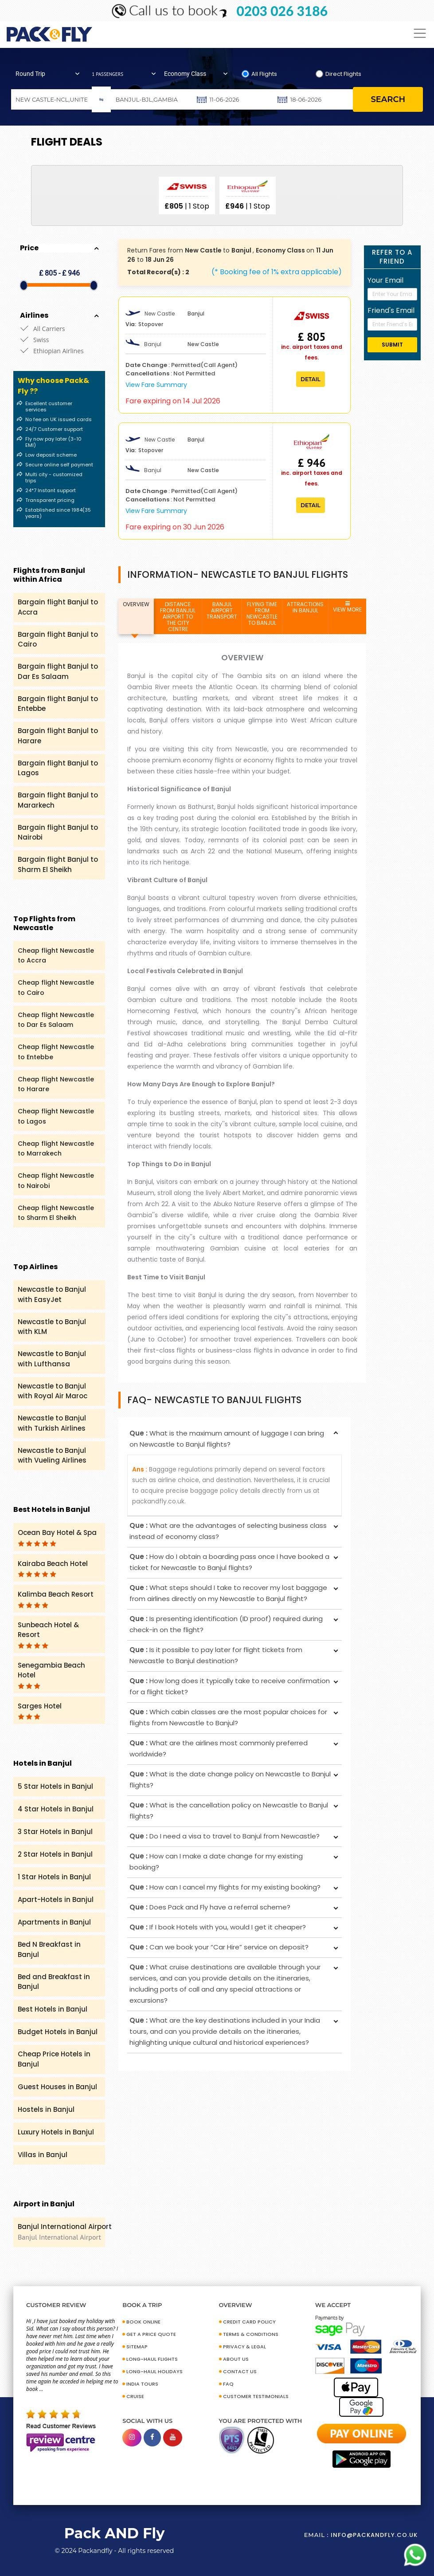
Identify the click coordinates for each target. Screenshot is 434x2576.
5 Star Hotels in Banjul (55, 1786)
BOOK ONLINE (143, 2321)
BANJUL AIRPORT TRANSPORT (222, 610)
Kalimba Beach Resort (56, 1599)
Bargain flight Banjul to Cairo (58, 639)
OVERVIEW (136, 604)
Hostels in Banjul (46, 2109)
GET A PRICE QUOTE (151, 2334)
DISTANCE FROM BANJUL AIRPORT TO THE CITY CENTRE (177, 616)
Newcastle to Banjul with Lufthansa (52, 1359)
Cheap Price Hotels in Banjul (54, 2059)
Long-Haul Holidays (154, 2371)
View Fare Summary (156, 384)
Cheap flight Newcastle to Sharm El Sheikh (56, 1213)
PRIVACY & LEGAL (244, 2346)
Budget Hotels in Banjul (58, 2031)
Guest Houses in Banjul (57, 2086)
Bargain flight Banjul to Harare (58, 736)
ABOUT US (236, 2359)
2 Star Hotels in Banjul (55, 1854)
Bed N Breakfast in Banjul (49, 1949)
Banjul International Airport (71, 2231)
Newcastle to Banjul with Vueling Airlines (52, 1455)
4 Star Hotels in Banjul (56, 1809)
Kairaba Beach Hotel (53, 1568)
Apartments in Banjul (54, 1922)
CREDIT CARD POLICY (249, 2321)
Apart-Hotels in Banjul (56, 1899)
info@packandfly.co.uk (374, 2535)
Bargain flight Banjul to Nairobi (58, 832)
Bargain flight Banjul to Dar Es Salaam (58, 671)
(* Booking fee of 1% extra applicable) (276, 272)
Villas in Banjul (42, 2154)
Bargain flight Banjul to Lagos (58, 768)
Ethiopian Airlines (58, 351)
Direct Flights (343, 74)
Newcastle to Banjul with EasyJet (52, 1294)
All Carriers (49, 328)
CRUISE (135, 2396)
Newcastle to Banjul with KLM (52, 1327)
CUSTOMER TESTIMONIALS (256, 2396)
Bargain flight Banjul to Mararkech (58, 800)
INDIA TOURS (142, 2383)
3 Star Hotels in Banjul (55, 1831)
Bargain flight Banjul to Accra (58, 607)
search (388, 99)
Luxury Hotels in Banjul (56, 2132)
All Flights (264, 74)
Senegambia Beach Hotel (51, 1675)
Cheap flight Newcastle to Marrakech (56, 1148)
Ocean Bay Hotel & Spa (57, 1537)
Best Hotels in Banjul (52, 2009)
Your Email (385, 280)
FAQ (228, 2383)
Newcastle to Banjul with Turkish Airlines (52, 1423)
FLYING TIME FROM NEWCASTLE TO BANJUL (262, 613)
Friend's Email (391, 310)
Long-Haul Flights (152, 2359)
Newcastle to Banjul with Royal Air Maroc (52, 1391)
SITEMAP (137, 2346)
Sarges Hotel (40, 1710)
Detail (311, 379)
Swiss (41, 339)
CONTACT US (240, 2371)
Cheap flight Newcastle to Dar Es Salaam (56, 1020)
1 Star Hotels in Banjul (54, 1877)
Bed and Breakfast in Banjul (54, 1982)
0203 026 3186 (282, 11)
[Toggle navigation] (420, 33)
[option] (187, 195)
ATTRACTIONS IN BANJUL (305, 607)
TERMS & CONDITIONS (250, 2334)
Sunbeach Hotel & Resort (48, 1634)
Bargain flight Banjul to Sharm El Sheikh (58, 864)
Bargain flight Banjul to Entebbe (58, 704)
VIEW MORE (347, 607)
